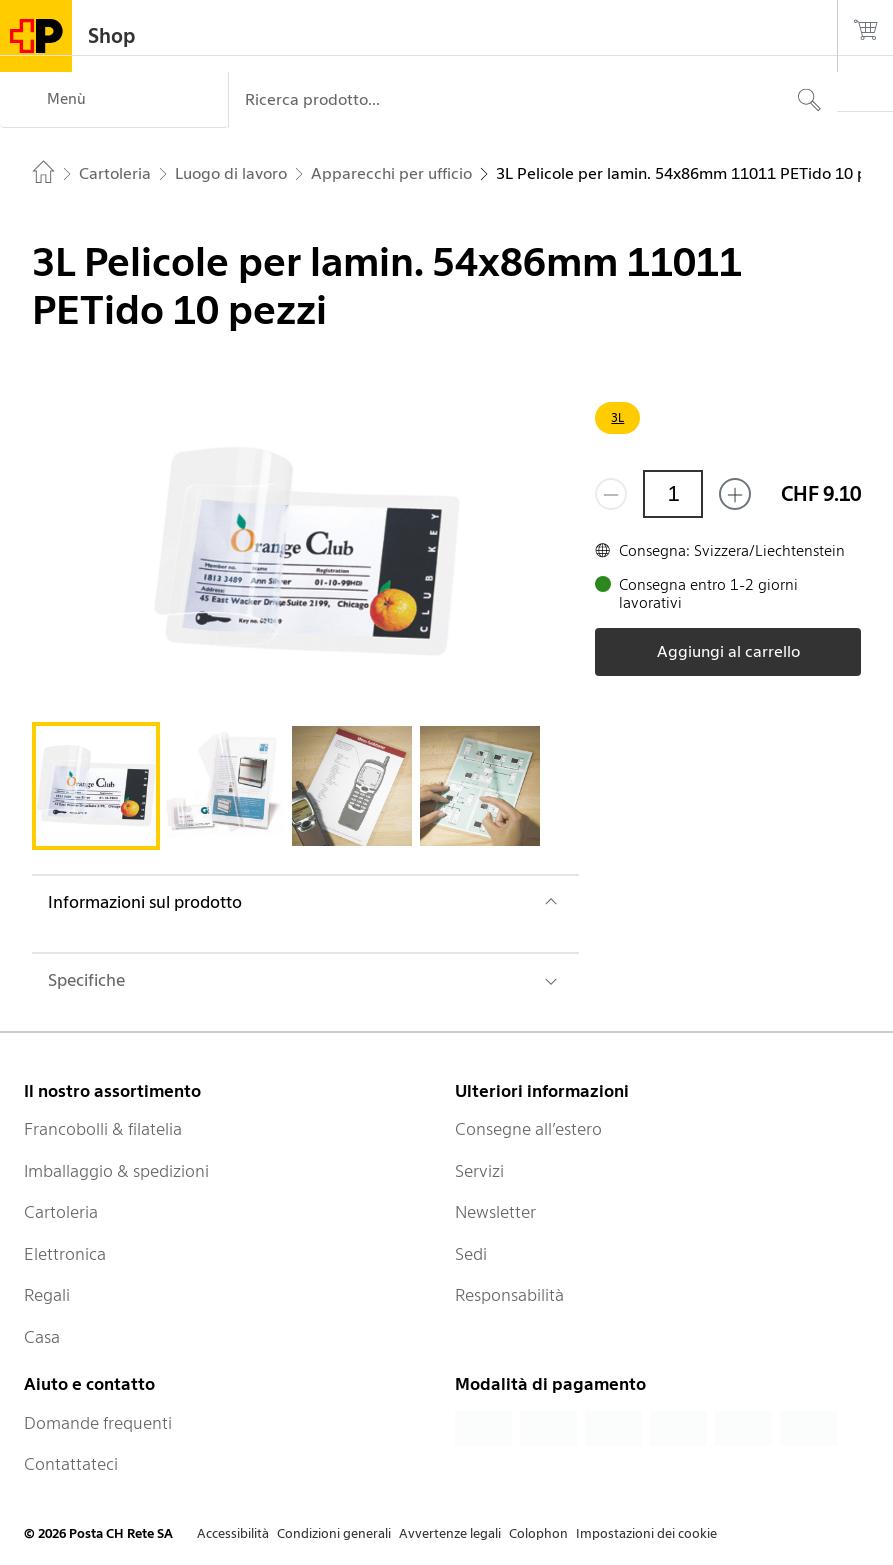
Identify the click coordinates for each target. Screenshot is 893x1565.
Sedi (471, 1254)
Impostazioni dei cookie (646, 1533)
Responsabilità (509, 1295)
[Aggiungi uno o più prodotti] (735, 494)
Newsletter (495, 1212)
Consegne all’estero (528, 1129)
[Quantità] (673, 494)
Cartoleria (61, 1212)
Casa (42, 1337)
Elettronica (65, 1254)
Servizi (479, 1171)
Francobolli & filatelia (103, 1129)
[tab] (96, 786)
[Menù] (114, 100)
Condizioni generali (334, 1533)
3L (617, 417)
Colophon (538, 1533)
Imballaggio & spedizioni (116, 1171)
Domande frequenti (98, 1423)
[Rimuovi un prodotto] (611, 494)
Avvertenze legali (450, 1533)
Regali (47, 1295)
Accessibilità (233, 1533)
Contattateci (71, 1464)
